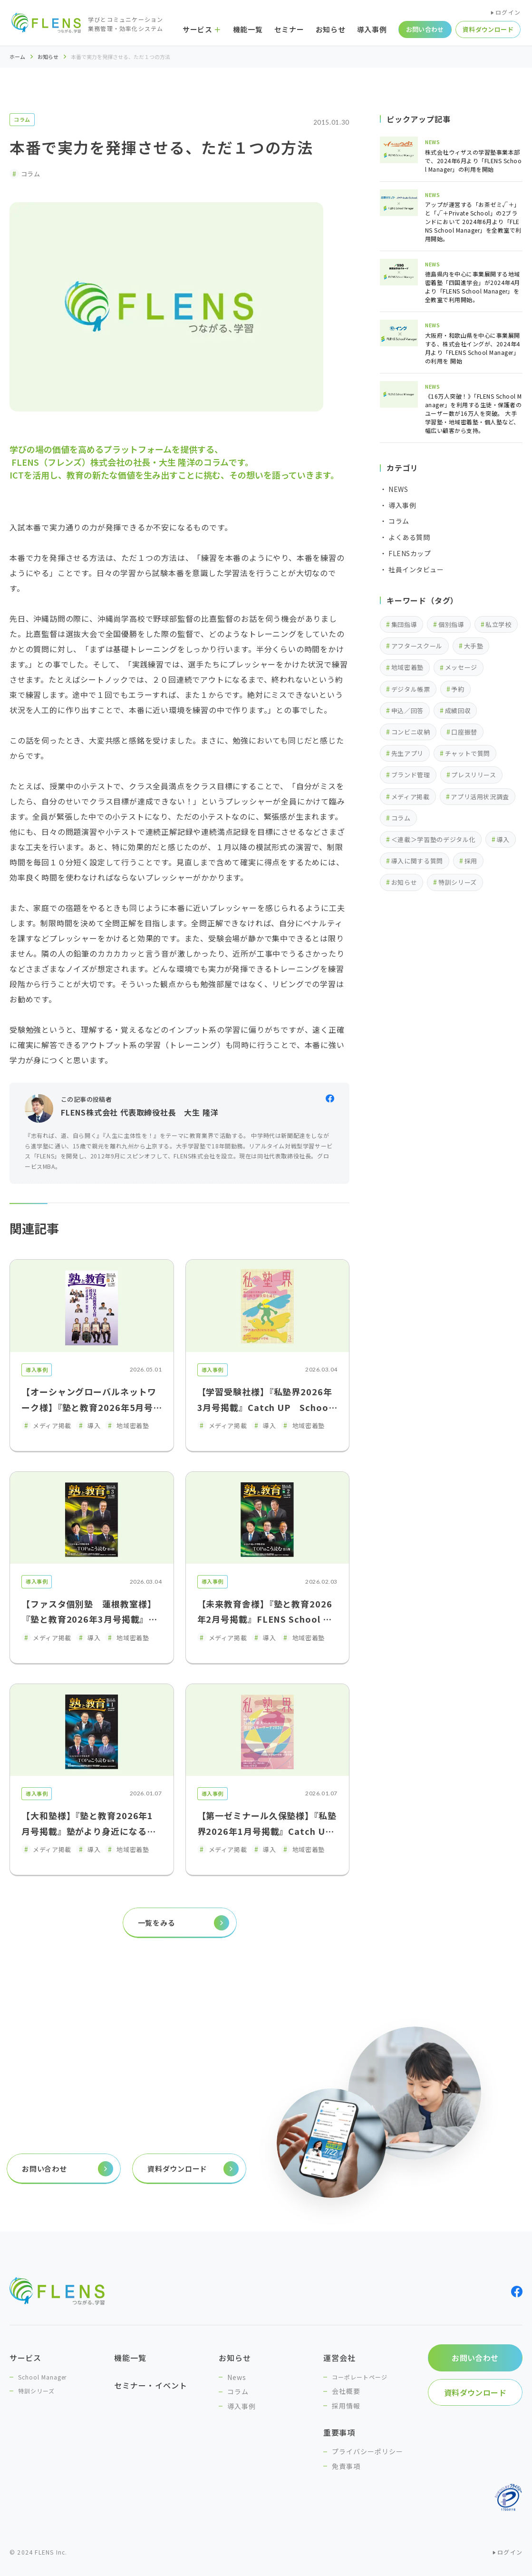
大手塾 (474, 645)
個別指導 (451, 624)
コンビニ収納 (410, 731)
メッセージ (461, 667)
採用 (470, 860)
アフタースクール (417, 645)
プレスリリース (473, 774)
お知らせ (48, 57)
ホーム (17, 57)
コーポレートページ (359, 2377)
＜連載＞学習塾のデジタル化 (433, 839)
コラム (22, 119)
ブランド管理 (410, 774)
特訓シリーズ (457, 882)
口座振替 (464, 731)
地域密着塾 (407, 667)
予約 (457, 689)
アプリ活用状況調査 (480, 796)
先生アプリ (407, 753)
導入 (503, 839)
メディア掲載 (410, 796)
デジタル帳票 (410, 689)
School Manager (42, 2377)
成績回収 (458, 710)
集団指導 (404, 624)
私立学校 (498, 624)
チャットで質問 (468, 753)
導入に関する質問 (417, 860)
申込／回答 (407, 710)
